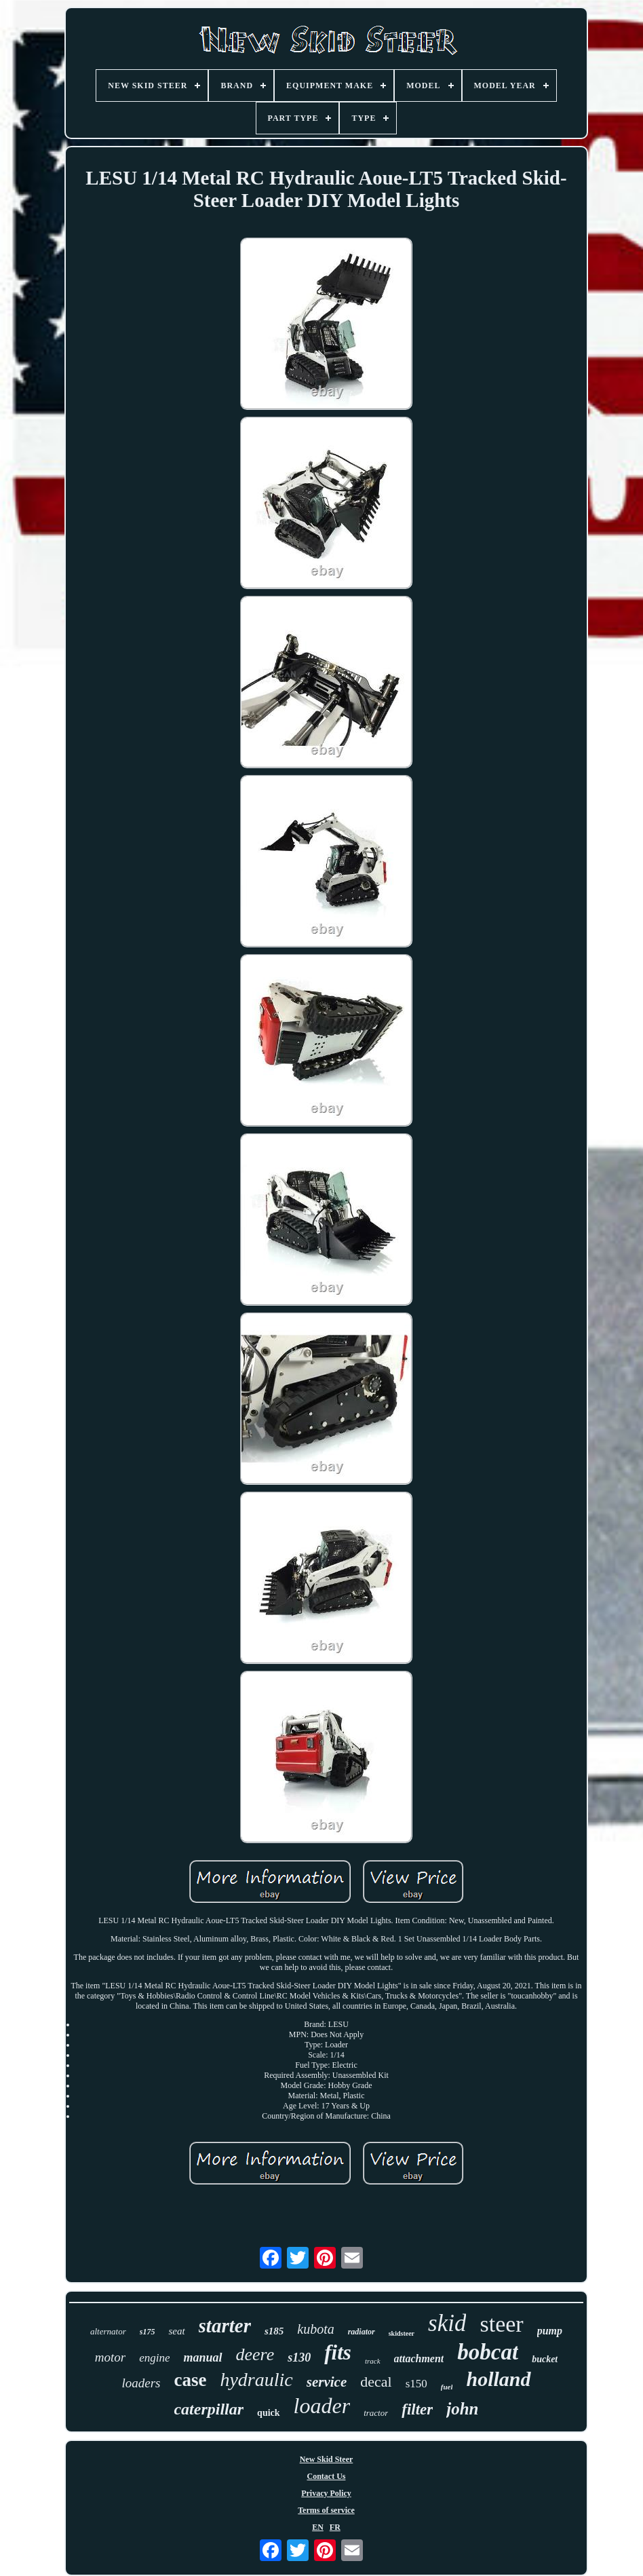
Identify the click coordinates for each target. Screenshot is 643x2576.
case (190, 2380)
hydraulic (256, 2379)
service (327, 2382)
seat (176, 2331)
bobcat (487, 2352)
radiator (361, 2331)
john (462, 2409)
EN (318, 2527)
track (373, 2361)
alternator (108, 2331)
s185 (274, 2331)
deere (255, 2354)
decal (375, 2381)
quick (268, 2413)
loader (322, 2405)
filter (417, 2409)
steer (501, 2323)
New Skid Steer (326, 2459)
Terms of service (326, 2510)
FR (335, 2527)
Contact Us (326, 2476)
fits (337, 2352)
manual (202, 2357)
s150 (416, 2383)
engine (154, 2357)
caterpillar (208, 2409)
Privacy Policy (326, 2493)
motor (110, 2357)
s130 (299, 2357)
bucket (545, 2359)
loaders (140, 2383)
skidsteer (401, 2333)
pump (549, 2330)
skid (447, 2323)
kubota (315, 2329)
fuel (447, 2387)
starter (225, 2325)
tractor (376, 2413)
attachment (419, 2358)
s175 (147, 2331)
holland (498, 2379)
